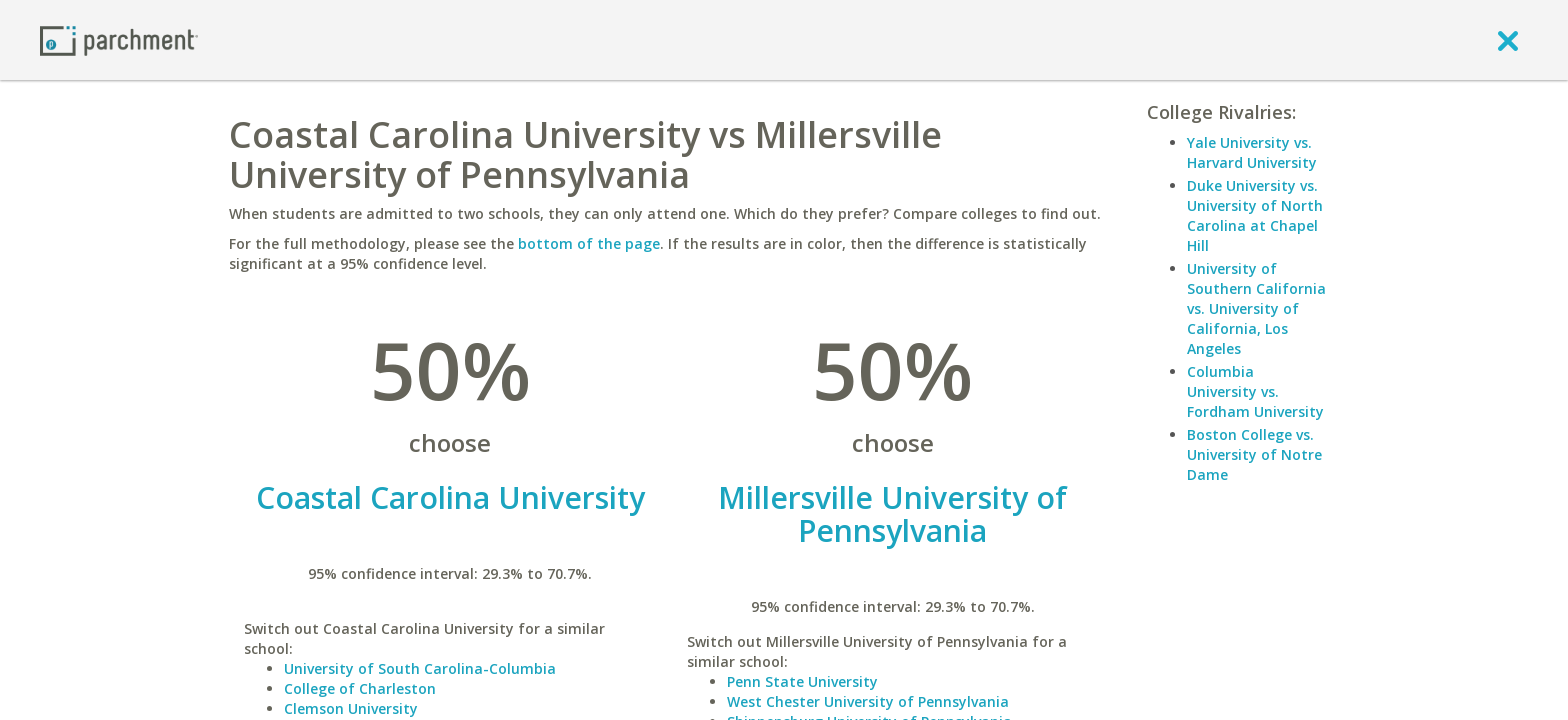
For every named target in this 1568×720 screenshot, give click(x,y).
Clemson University (351, 708)
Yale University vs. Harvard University (1252, 152)
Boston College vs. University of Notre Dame (1254, 454)
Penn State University (802, 681)
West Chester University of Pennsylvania (868, 701)
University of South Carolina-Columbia (420, 668)
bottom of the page (589, 243)
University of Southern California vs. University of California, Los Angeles (1256, 308)
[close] (1508, 40)
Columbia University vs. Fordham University (1255, 391)
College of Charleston (360, 688)
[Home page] (119, 39)
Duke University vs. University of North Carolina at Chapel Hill (1255, 215)
